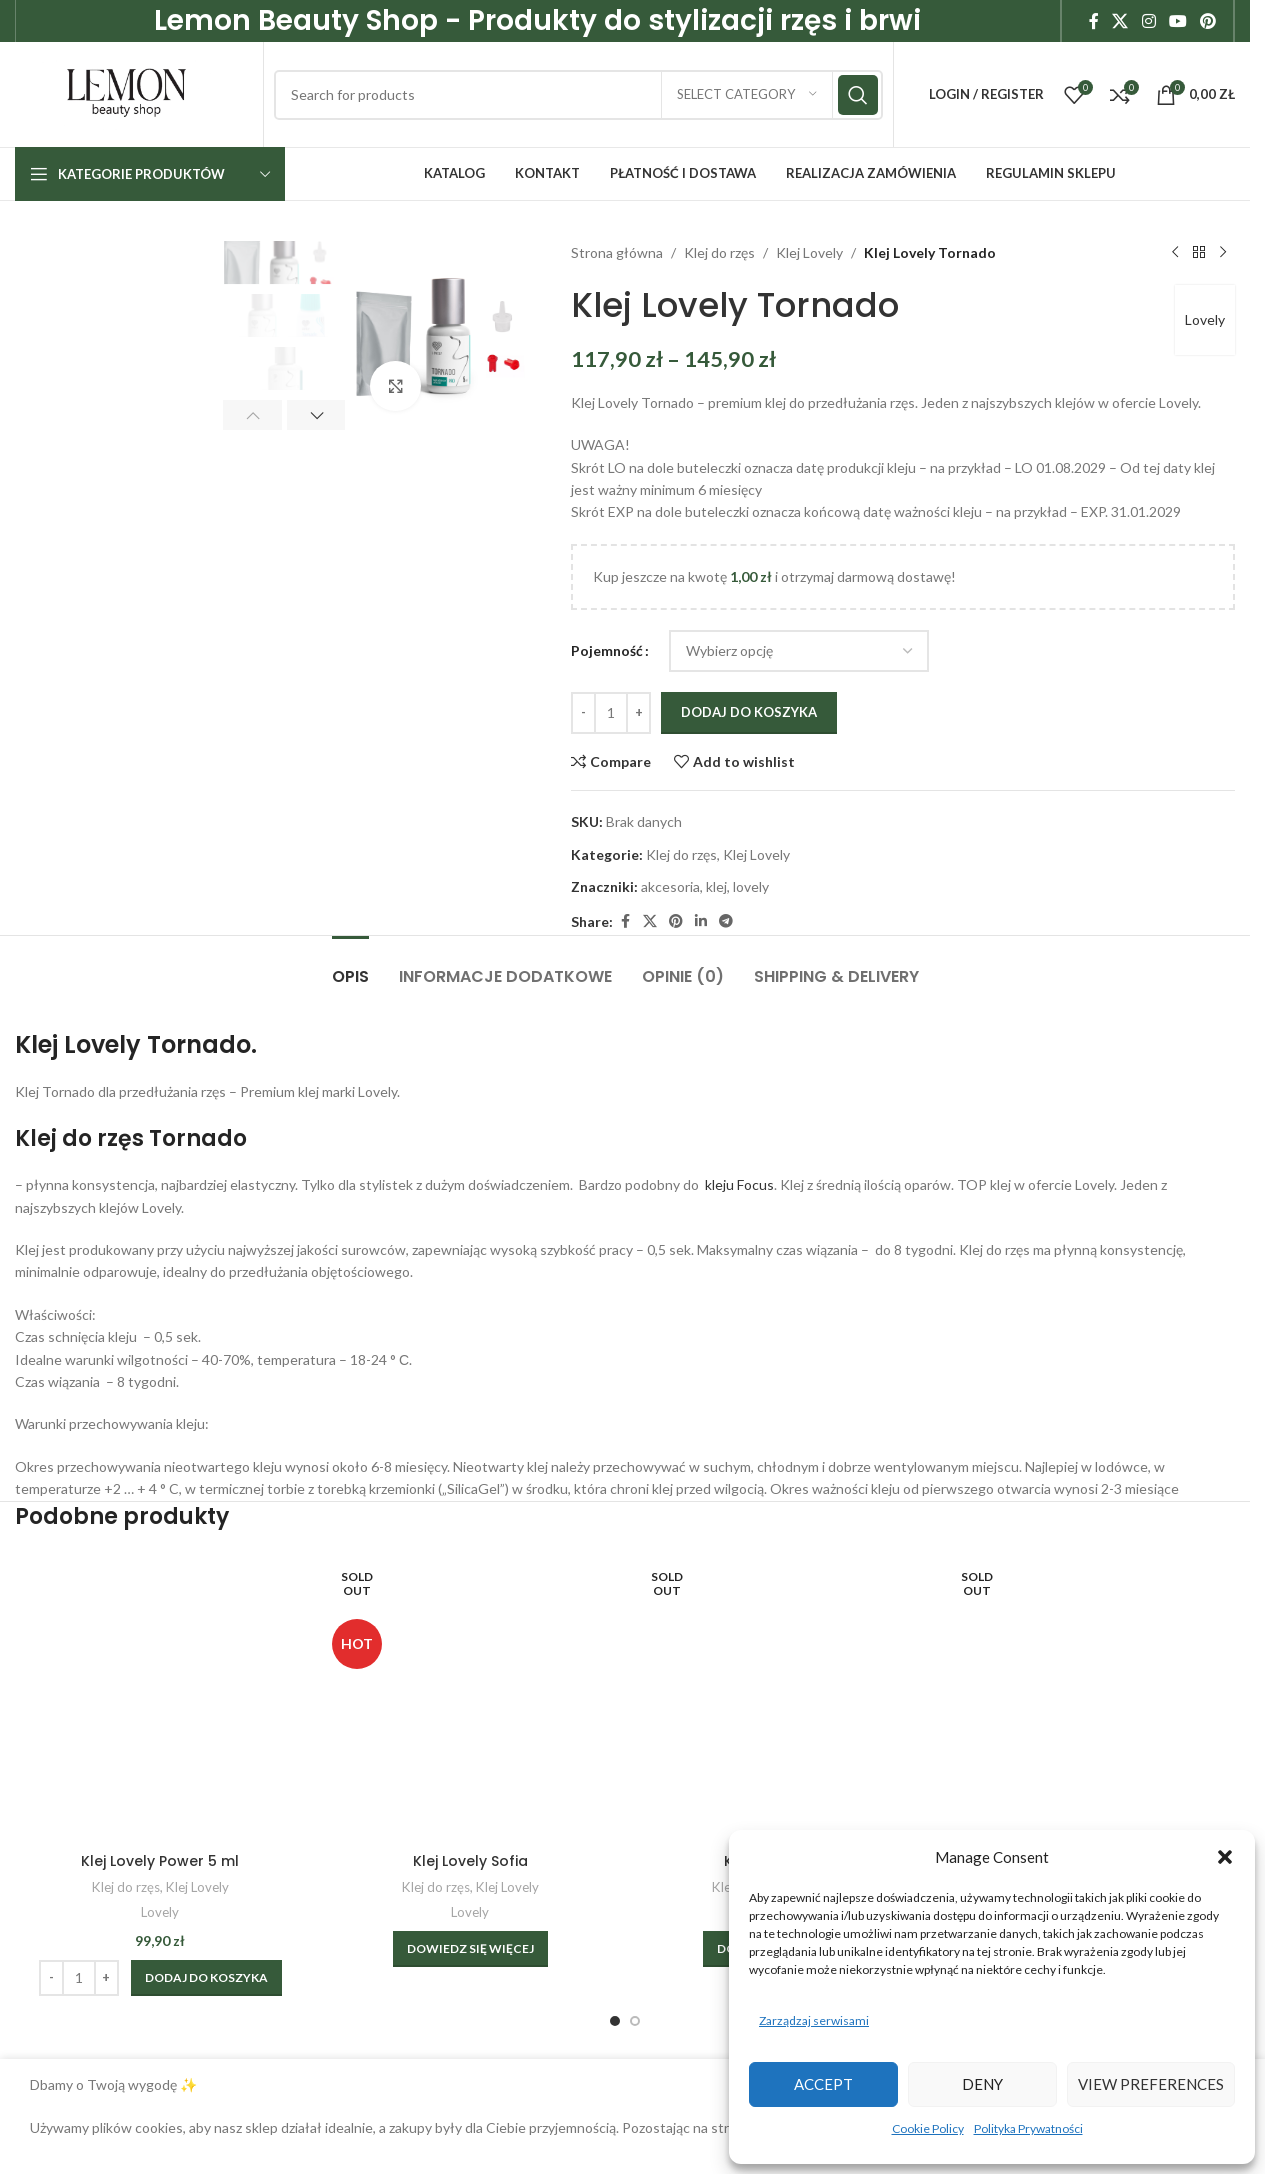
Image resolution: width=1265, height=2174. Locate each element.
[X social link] (1120, 21)
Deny (982, 2084)
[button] (1225, 1857)
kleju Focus (738, 1184)
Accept (823, 2084)
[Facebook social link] (1094, 21)
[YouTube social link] (1177, 21)
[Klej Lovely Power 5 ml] (160, 1697)
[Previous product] (1175, 253)
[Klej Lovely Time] (780, 1697)
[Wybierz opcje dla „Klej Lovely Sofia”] (470, 1949)
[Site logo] (126, 92)
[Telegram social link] (726, 921)
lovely (751, 886)
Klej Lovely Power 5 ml (160, 1861)
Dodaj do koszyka (749, 712)
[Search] (578, 95)
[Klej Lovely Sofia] (470, 1697)
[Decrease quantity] (583, 713)
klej (716, 886)
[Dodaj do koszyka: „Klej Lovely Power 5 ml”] (206, 1978)
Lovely (1205, 319)
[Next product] (1223, 253)
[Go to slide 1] (615, 2021)
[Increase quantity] (638, 713)
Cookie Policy (928, 2128)
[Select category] (747, 95)
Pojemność (607, 650)
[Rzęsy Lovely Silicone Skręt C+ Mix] (1090, 1697)
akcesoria (670, 886)
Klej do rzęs (719, 252)
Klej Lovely (809, 252)
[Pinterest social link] (1208, 21)
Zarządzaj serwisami (814, 2020)
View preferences (1151, 2084)
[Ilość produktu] (611, 713)
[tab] (350, 966)
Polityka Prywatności (1028, 2128)
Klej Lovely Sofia (470, 1861)
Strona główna (617, 252)
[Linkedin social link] (701, 921)
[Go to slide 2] (635, 2021)
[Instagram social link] (1148, 21)
